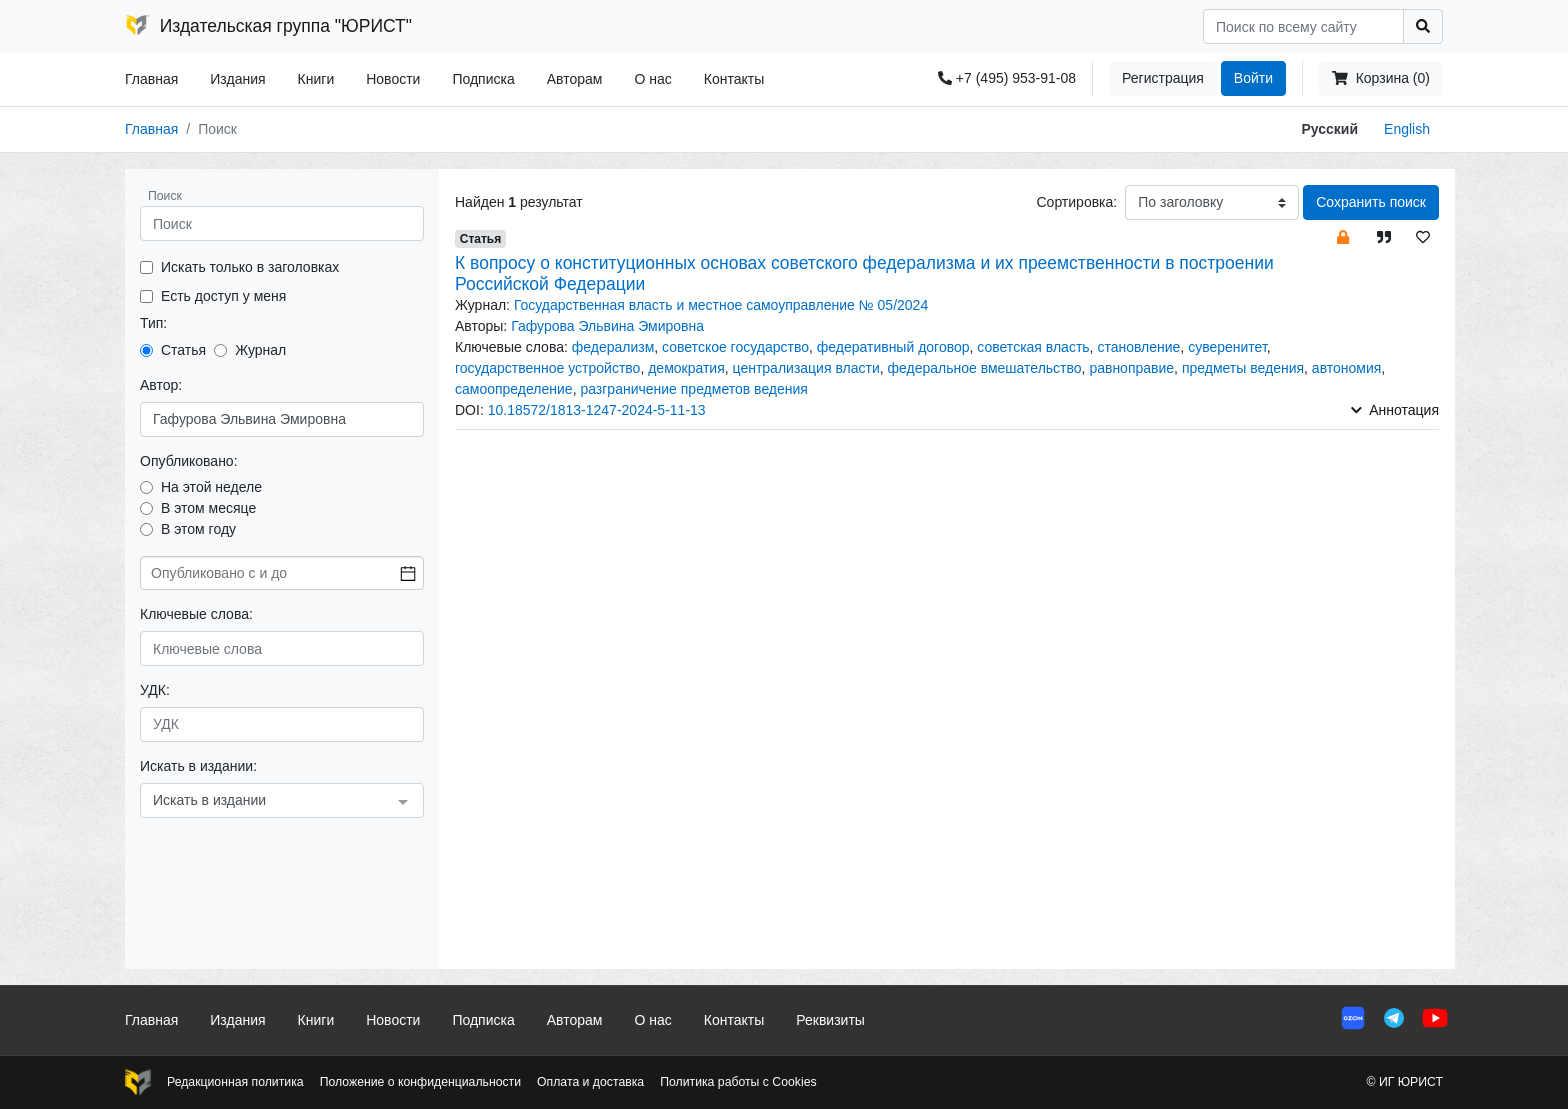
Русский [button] (1330, 129)
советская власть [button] (1033, 347)
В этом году (198, 529)
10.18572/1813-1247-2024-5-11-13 (597, 410)
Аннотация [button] (1395, 410)
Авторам (575, 79)
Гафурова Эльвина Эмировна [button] (607, 326)
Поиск (165, 196)
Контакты (734, 79)
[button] (1343, 236)
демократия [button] (686, 368)
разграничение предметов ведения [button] (694, 389)
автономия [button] (1347, 368)
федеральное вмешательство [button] (984, 368)
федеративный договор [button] (893, 347)
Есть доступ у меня (223, 296)
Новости (393, 79)
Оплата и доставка (590, 1082)
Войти (1253, 78)
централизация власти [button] (806, 368)
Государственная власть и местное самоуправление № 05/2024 (721, 305)
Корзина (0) (1381, 78)
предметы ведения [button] (1243, 368)
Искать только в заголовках (250, 267)
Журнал (260, 350)
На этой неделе (211, 487)
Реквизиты (830, 1020)
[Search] (1303, 26)
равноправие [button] (1131, 368)
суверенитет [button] (1227, 347)
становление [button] (1138, 347)
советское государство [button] (735, 347)
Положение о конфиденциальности (420, 1082)
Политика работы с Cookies (738, 1082)
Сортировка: (1076, 202)
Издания (237, 79)
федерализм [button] (613, 347)
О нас (652, 79)
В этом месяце (208, 508)
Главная (151, 79)
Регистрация (1163, 78)
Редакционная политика (235, 1082)
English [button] (1407, 129)
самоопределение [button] (514, 389)
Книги (316, 79)
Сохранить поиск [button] (1371, 202)
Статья (183, 350)
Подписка (483, 79)
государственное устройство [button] (547, 368)
